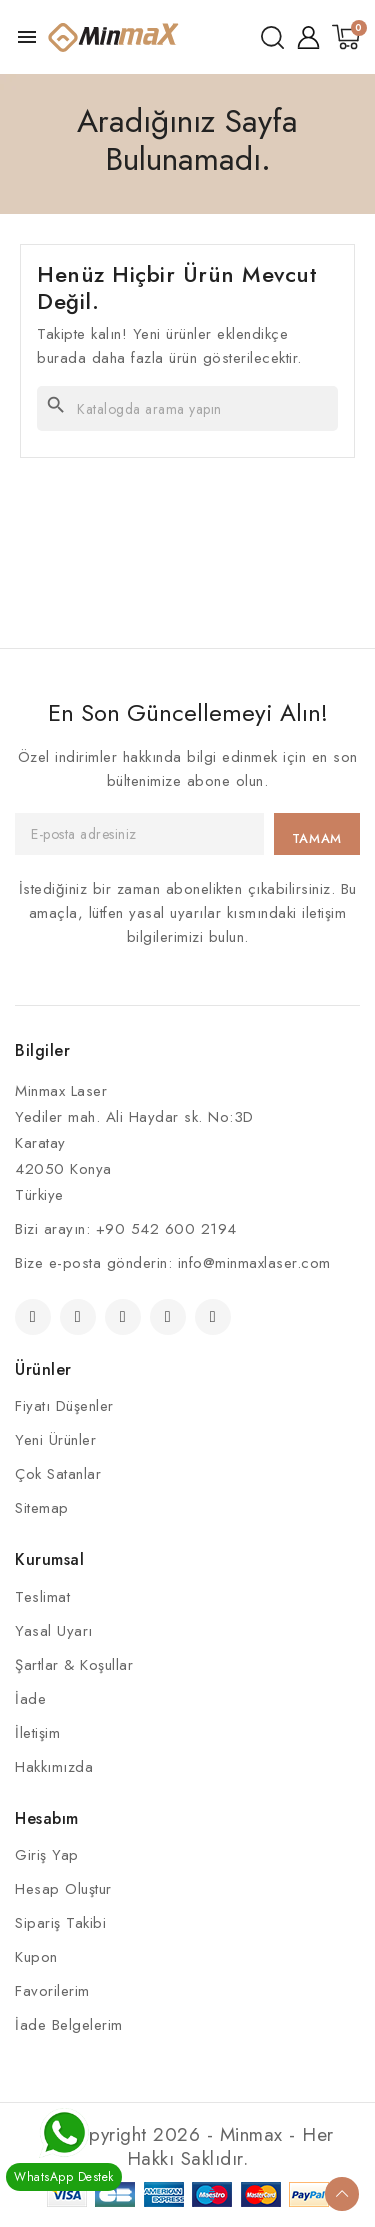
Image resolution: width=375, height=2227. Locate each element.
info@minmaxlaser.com (254, 1263)
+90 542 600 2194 (166, 1229)
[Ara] (187, 408)
